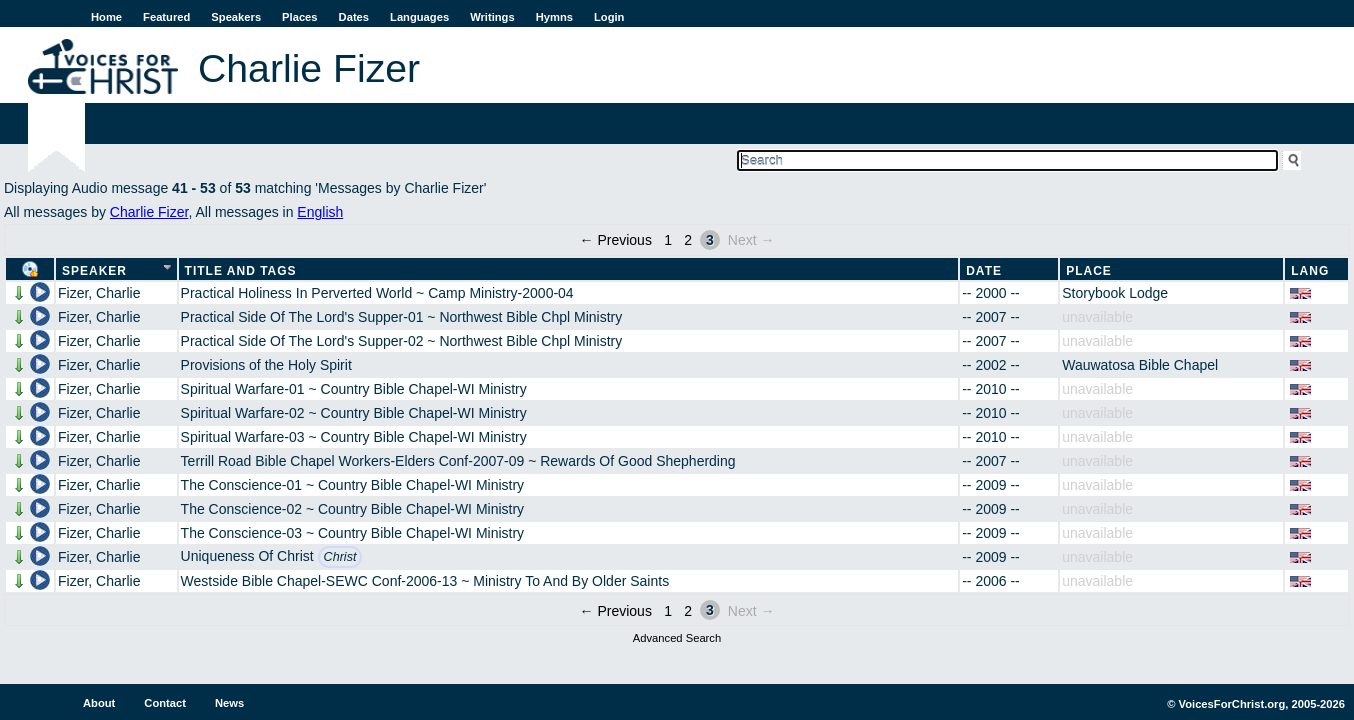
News (229, 703)
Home (106, 17)
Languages (419, 17)
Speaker (94, 271)
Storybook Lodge (1115, 293)
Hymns (554, 17)
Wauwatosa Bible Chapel (1140, 365)
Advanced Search (677, 638)
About (99, 703)
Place (1089, 271)
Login (609, 17)
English (320, 212)
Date (984, 271)
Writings (492, 17)
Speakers (236, 17)
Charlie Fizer (149, 212)
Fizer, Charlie (99, 293)
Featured (166, 17)
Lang (1310, 271)
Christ (340, 557)
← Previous (616, 240)
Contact (165, 703)
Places (299, 17)
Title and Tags (241, 271)
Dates (354, 17)
